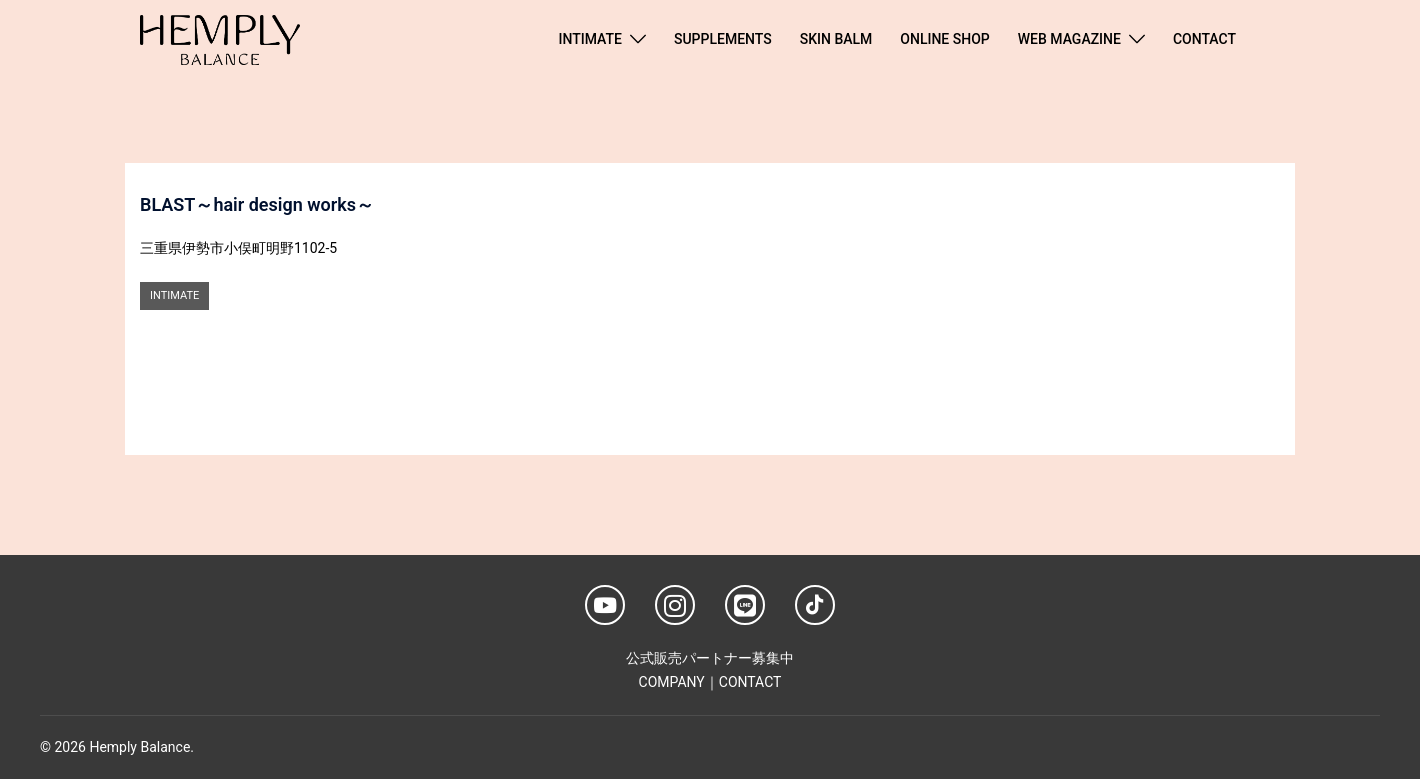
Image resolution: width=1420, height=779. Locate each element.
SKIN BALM (836, 39)
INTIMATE (590, 39)
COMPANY (672, 682)
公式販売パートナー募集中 (710, 658)
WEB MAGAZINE (1069, 39)
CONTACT (1204, 39)
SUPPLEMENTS (723, 39)
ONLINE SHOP (944, 39)
